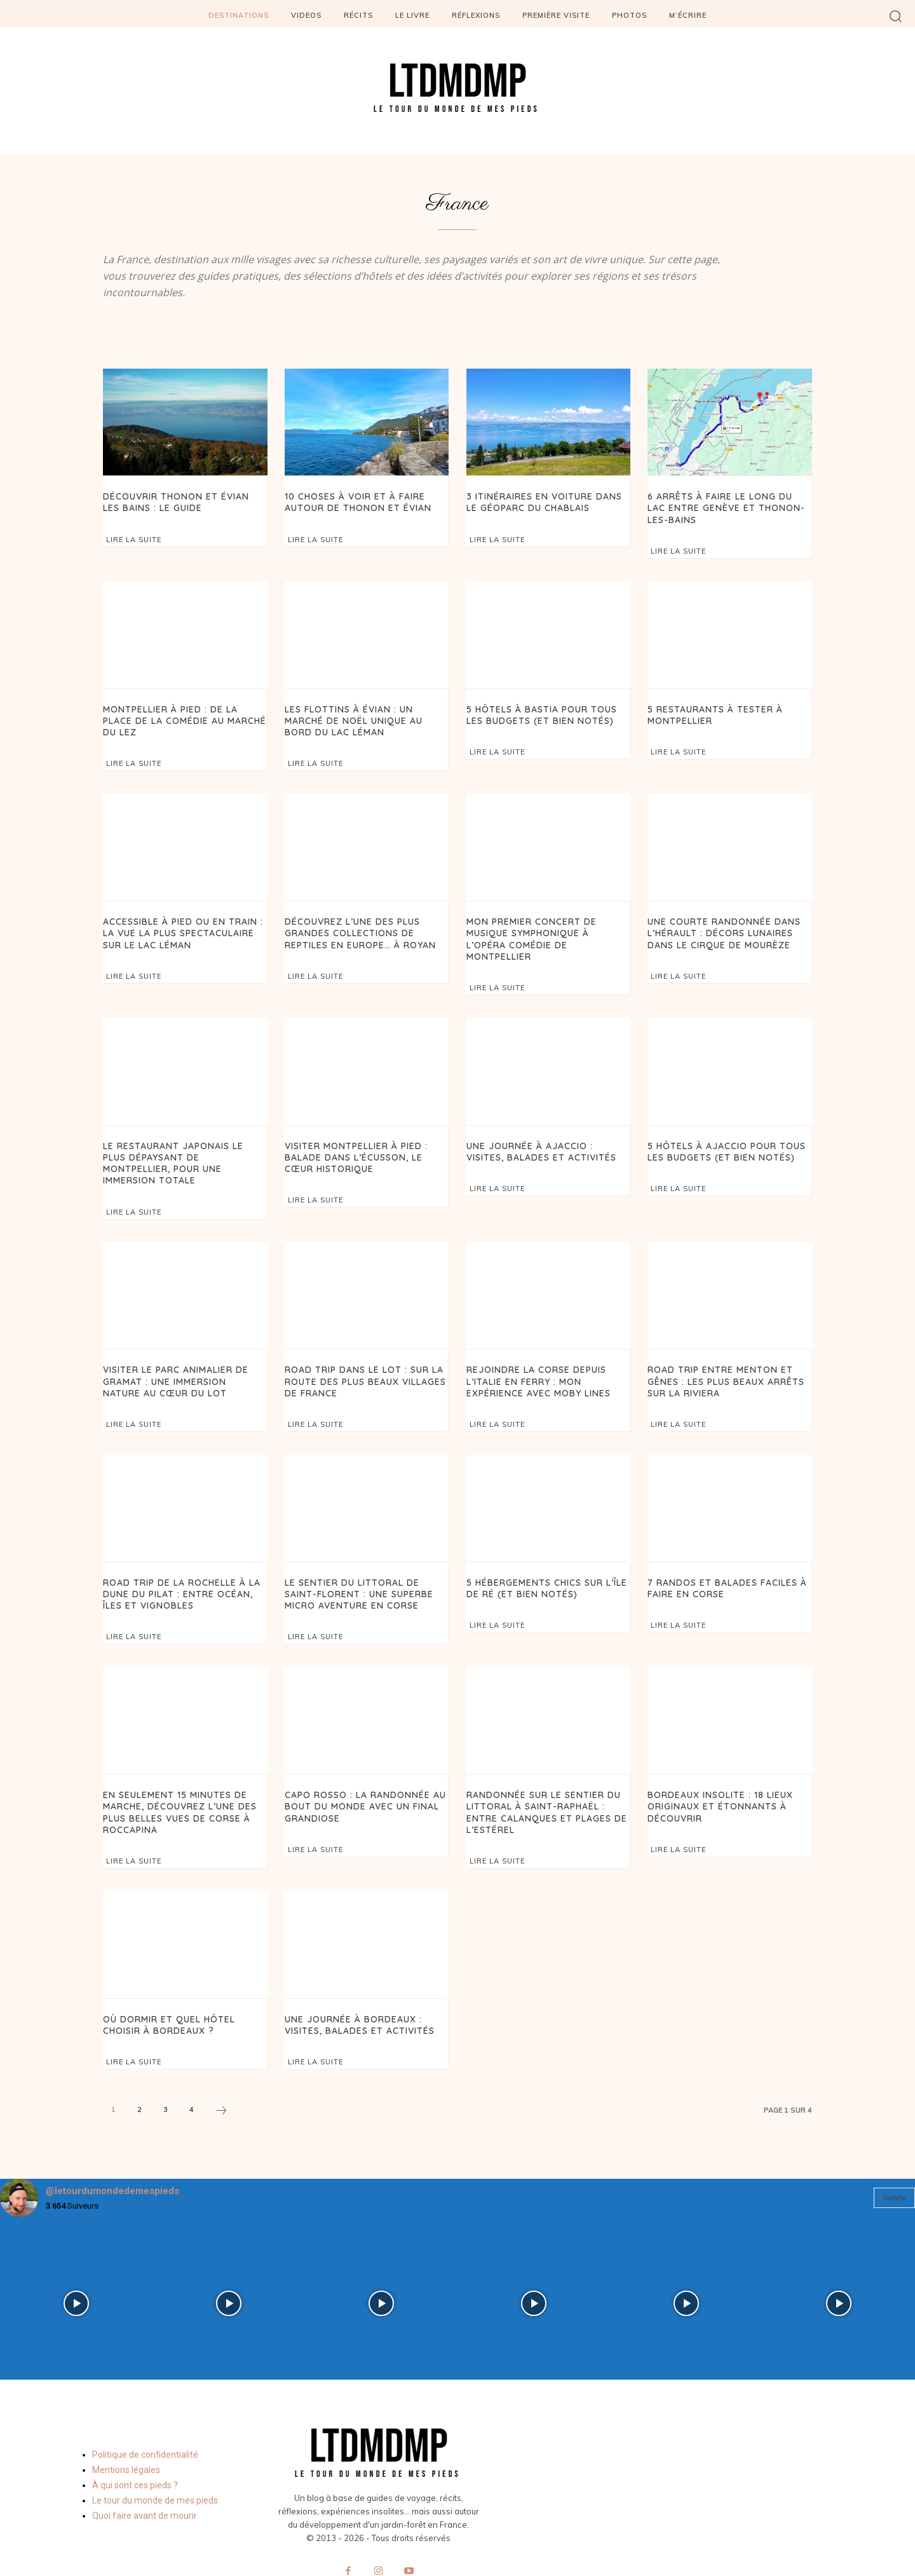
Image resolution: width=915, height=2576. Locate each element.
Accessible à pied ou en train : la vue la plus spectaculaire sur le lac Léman (178, 927)
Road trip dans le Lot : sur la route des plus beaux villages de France (361, 1347)
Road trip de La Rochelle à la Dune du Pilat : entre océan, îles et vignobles (183, 1557)
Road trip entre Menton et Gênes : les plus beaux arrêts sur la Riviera (721, 1347)
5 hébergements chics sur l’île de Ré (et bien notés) (542, 1551)
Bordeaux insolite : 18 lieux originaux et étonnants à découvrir (716, 1767)
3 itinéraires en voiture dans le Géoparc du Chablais (545, 501)
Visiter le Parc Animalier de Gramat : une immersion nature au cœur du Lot (179, 1347)
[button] (895, 15)
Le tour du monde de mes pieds (155, 2457)
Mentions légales (126, 2427)
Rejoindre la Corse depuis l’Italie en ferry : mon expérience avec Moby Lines (547, 1347)
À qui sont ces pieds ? (135, 2442)
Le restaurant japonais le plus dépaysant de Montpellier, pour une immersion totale (182, 1137)
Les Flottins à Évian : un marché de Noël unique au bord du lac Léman (365, 717)
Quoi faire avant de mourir (144, 2472)
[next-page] (221, 2069)
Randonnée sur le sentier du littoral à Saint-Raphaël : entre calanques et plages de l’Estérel (546, 1773)
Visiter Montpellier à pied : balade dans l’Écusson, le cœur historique (365, 1137)
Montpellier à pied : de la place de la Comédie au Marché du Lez (181, 711)
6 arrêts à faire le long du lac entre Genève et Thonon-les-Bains (725, 506)
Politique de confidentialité (145, 2411)
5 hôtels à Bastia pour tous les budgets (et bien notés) (547, 711)
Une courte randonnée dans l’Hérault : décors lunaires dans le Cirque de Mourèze (718, 927)
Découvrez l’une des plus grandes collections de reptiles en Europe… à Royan (355, 927)
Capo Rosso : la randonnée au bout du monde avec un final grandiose (360, 1767)
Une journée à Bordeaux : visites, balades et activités (355, 1982)
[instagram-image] (76, 2260)
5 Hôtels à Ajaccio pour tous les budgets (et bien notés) (722, 1131)
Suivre (894, 2155)
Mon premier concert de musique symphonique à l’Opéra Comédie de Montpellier (547, 927)
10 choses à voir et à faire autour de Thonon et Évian (353, 501)
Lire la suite (133, 537)
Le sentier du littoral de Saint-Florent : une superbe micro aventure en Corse (364, 1557)
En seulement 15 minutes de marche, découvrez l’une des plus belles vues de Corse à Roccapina (175, 1773)
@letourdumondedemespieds (112, 2147)
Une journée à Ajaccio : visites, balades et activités (544, 1131)
